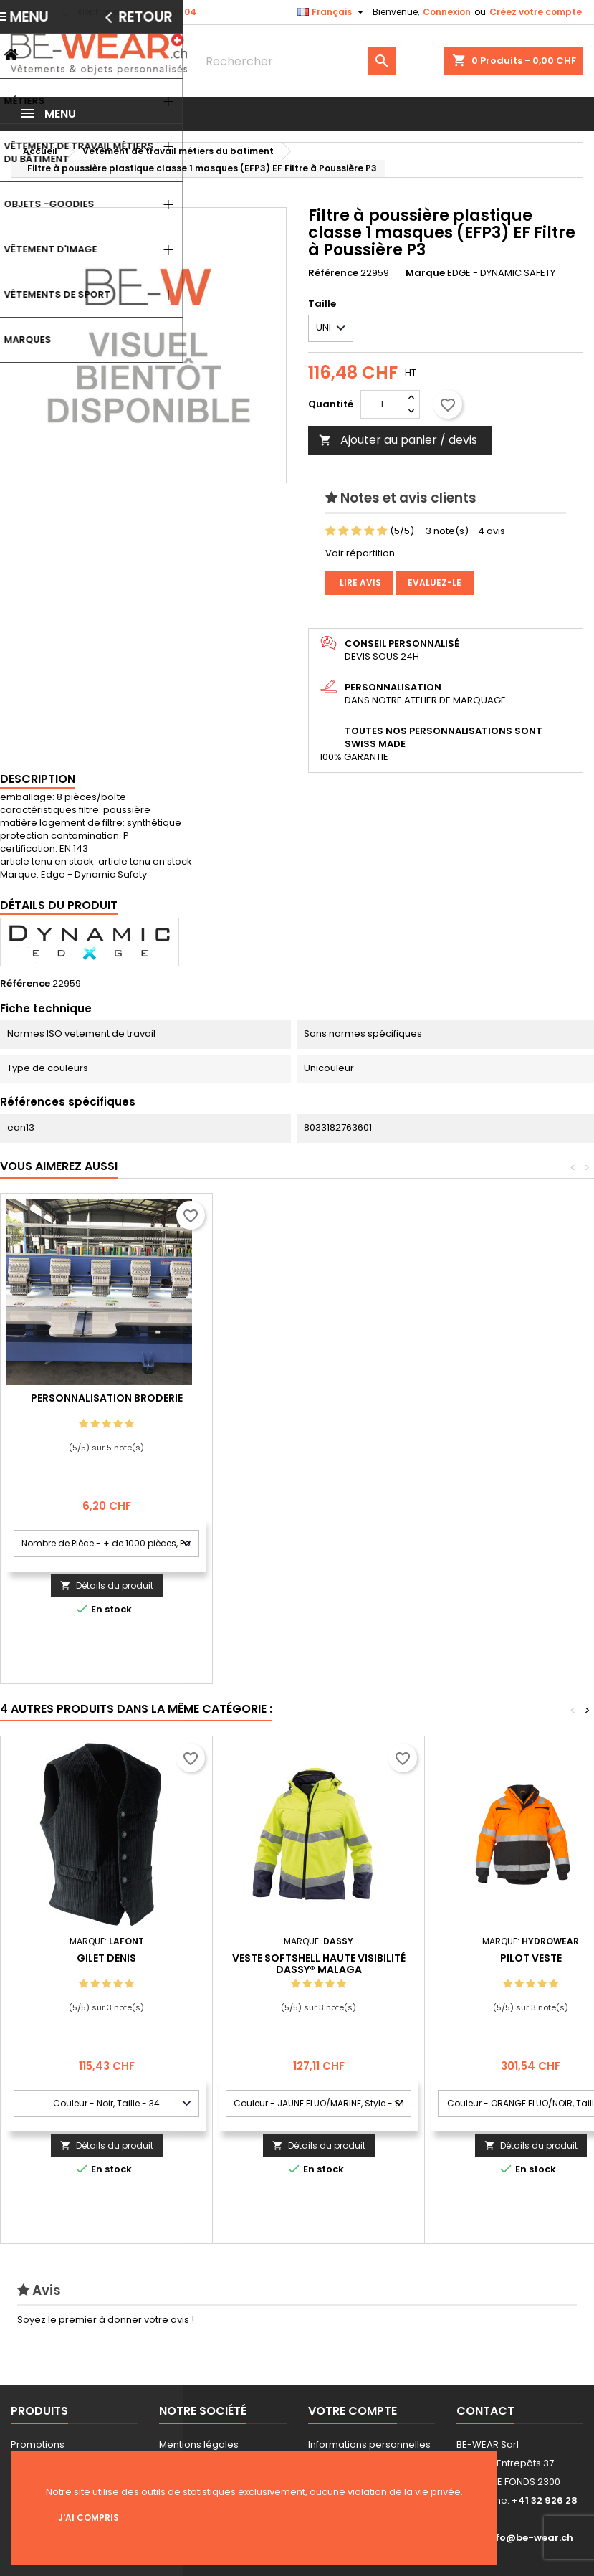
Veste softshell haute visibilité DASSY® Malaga (319, 1964)
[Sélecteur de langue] (332, 12)
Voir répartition (360, 553)
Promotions (37, 2444)
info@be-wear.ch (529, 2537)
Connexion (447, 12)
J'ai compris (88, 2517)
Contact (29, 12)
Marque (425, 273)
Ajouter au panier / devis (398, 440)
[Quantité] (381, 404)
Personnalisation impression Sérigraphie (106, 1404)
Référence (333, 273)
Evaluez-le (434, 582)
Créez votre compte (535, 12)
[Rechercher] (297, 61)
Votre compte (352, 2410)
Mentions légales (199, 2444)
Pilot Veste (531, 1958)
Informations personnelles (369, 2444)
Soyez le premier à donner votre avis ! (105, 2320)
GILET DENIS (106, 1958)
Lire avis (359, 582)
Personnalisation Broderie (319, 1398)
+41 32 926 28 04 (159, 12)
